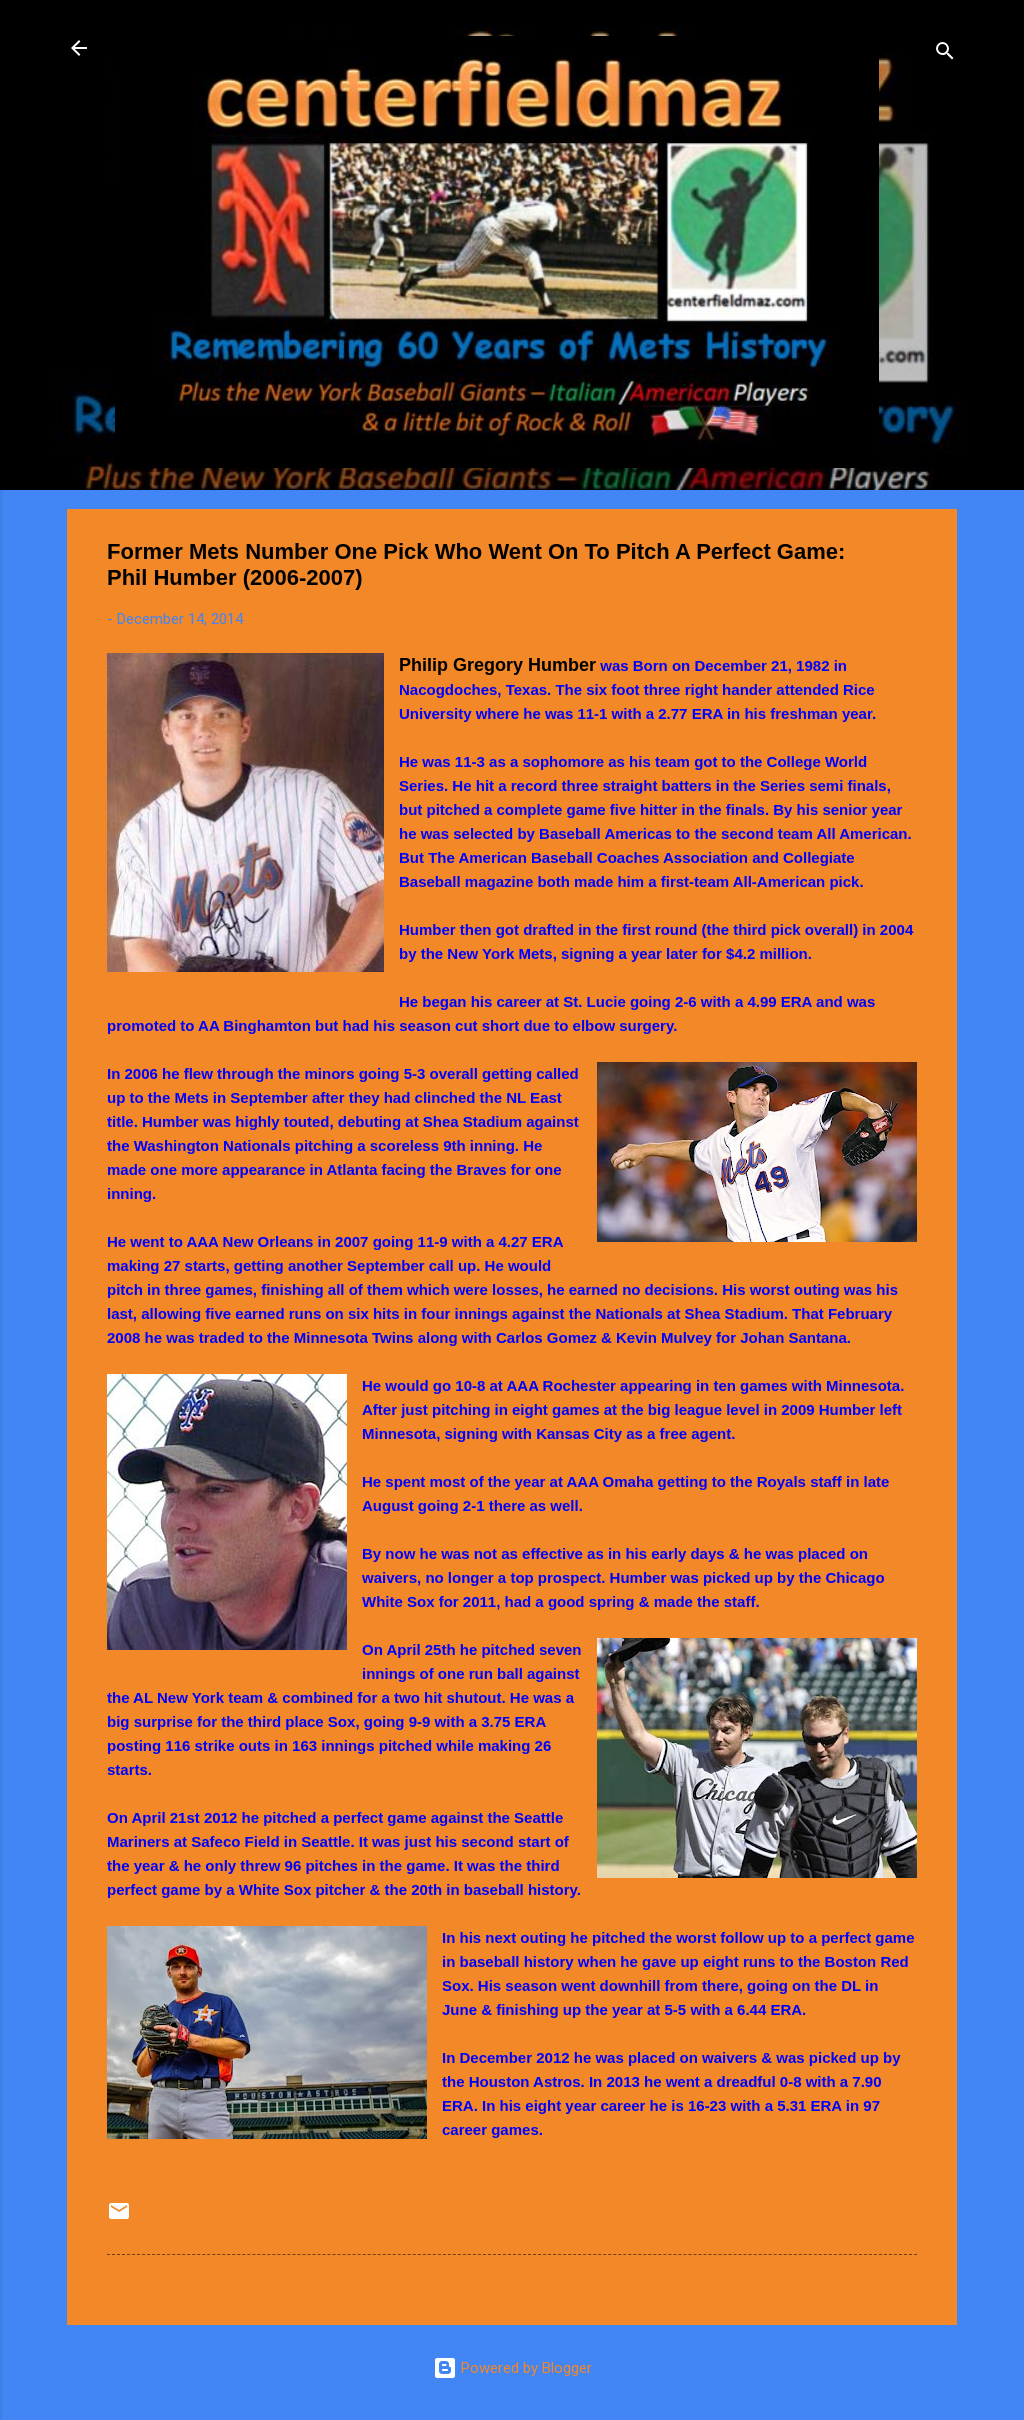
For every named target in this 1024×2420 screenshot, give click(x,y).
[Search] (945, 54)
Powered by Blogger (512, 2368)
